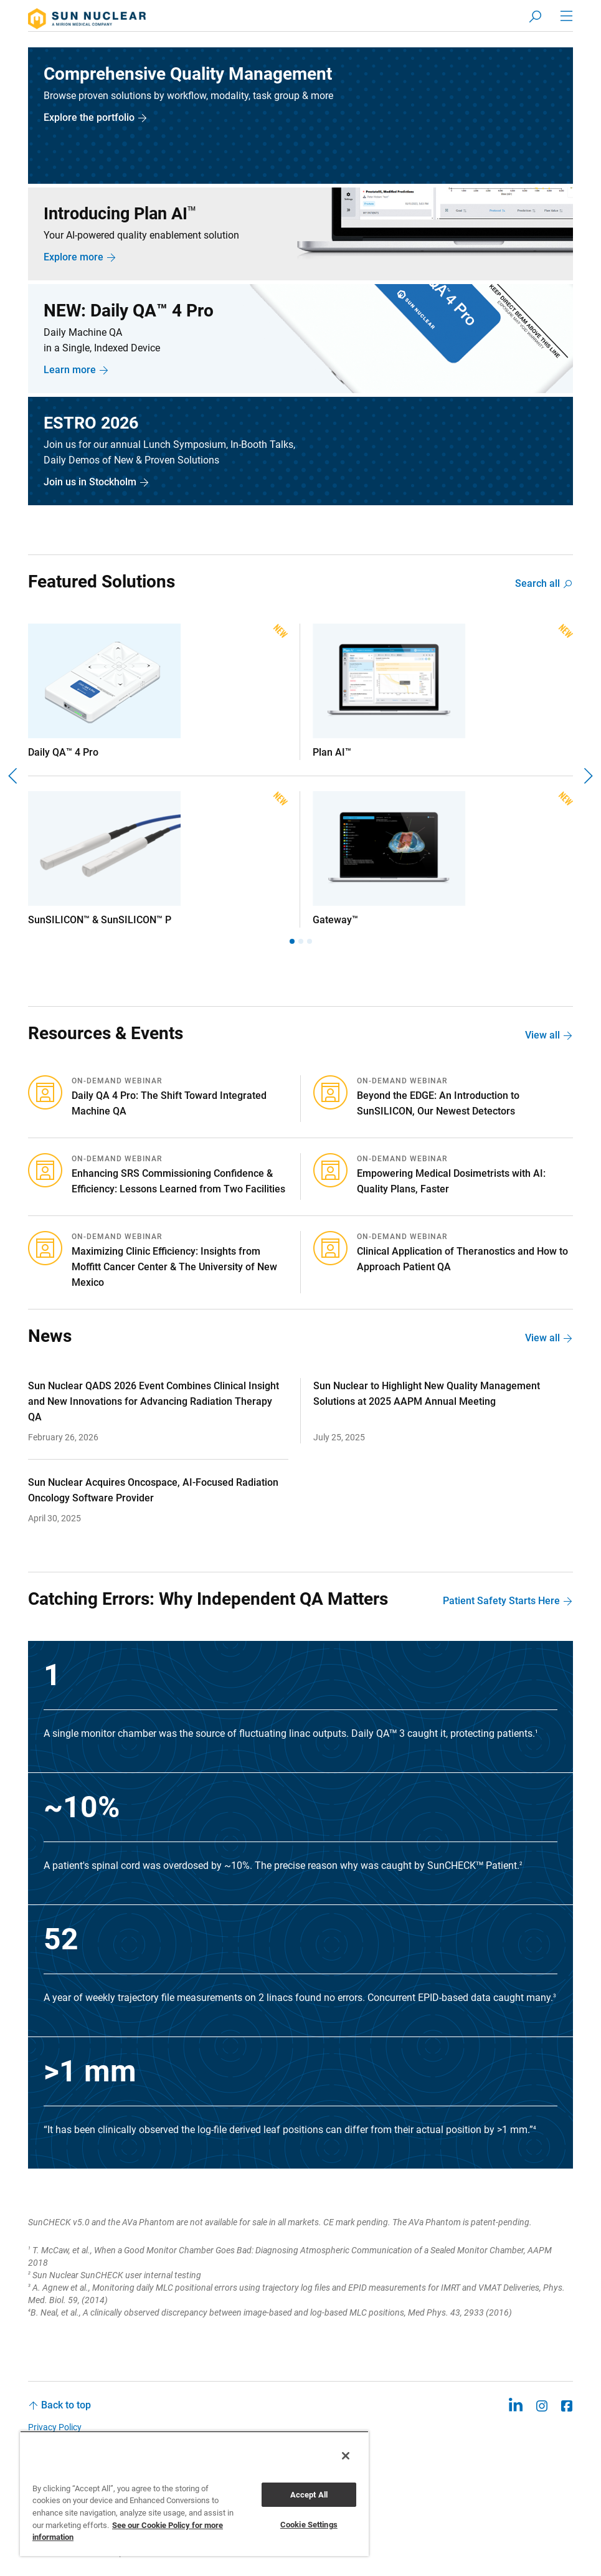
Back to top (66, 2406)
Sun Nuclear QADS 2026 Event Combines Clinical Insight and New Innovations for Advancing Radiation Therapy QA (153, 1402)
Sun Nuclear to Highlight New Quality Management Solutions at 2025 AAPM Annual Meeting (426, 1395)
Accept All (309, 2494)
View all (542, 1036)
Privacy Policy (55, 2428)
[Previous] (14, 777)
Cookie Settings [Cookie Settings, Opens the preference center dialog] (309, 2524)
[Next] (587, 777)
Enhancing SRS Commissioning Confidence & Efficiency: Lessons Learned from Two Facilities (178, 1182)
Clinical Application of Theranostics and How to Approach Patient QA (462, 1260)
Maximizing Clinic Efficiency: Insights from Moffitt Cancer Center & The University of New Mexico (174, 1268)
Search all (537, 585)
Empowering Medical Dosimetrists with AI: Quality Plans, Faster (451, 1182)
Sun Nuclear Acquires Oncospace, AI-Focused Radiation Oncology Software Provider (153, 1491)
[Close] (345, 2455)
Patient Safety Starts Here (501, 1602)
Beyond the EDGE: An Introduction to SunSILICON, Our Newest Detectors (438, 1104)
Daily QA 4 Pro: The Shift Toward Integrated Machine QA (169, 1104)
